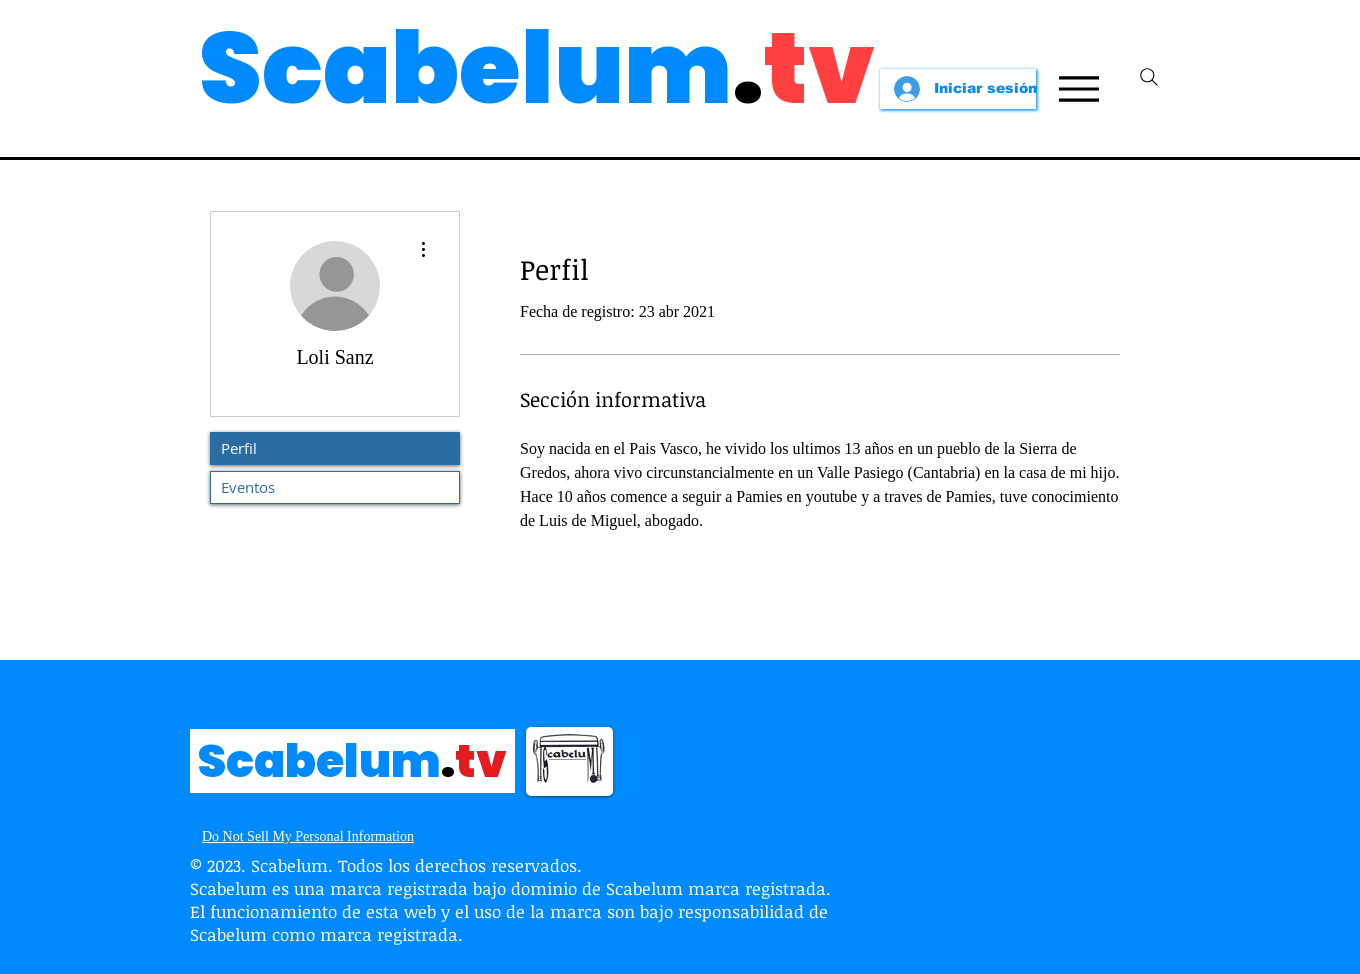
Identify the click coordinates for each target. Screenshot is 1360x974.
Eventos (248, 487)
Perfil (239, 448)
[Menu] (1078, 89)
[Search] (1149, 77)
